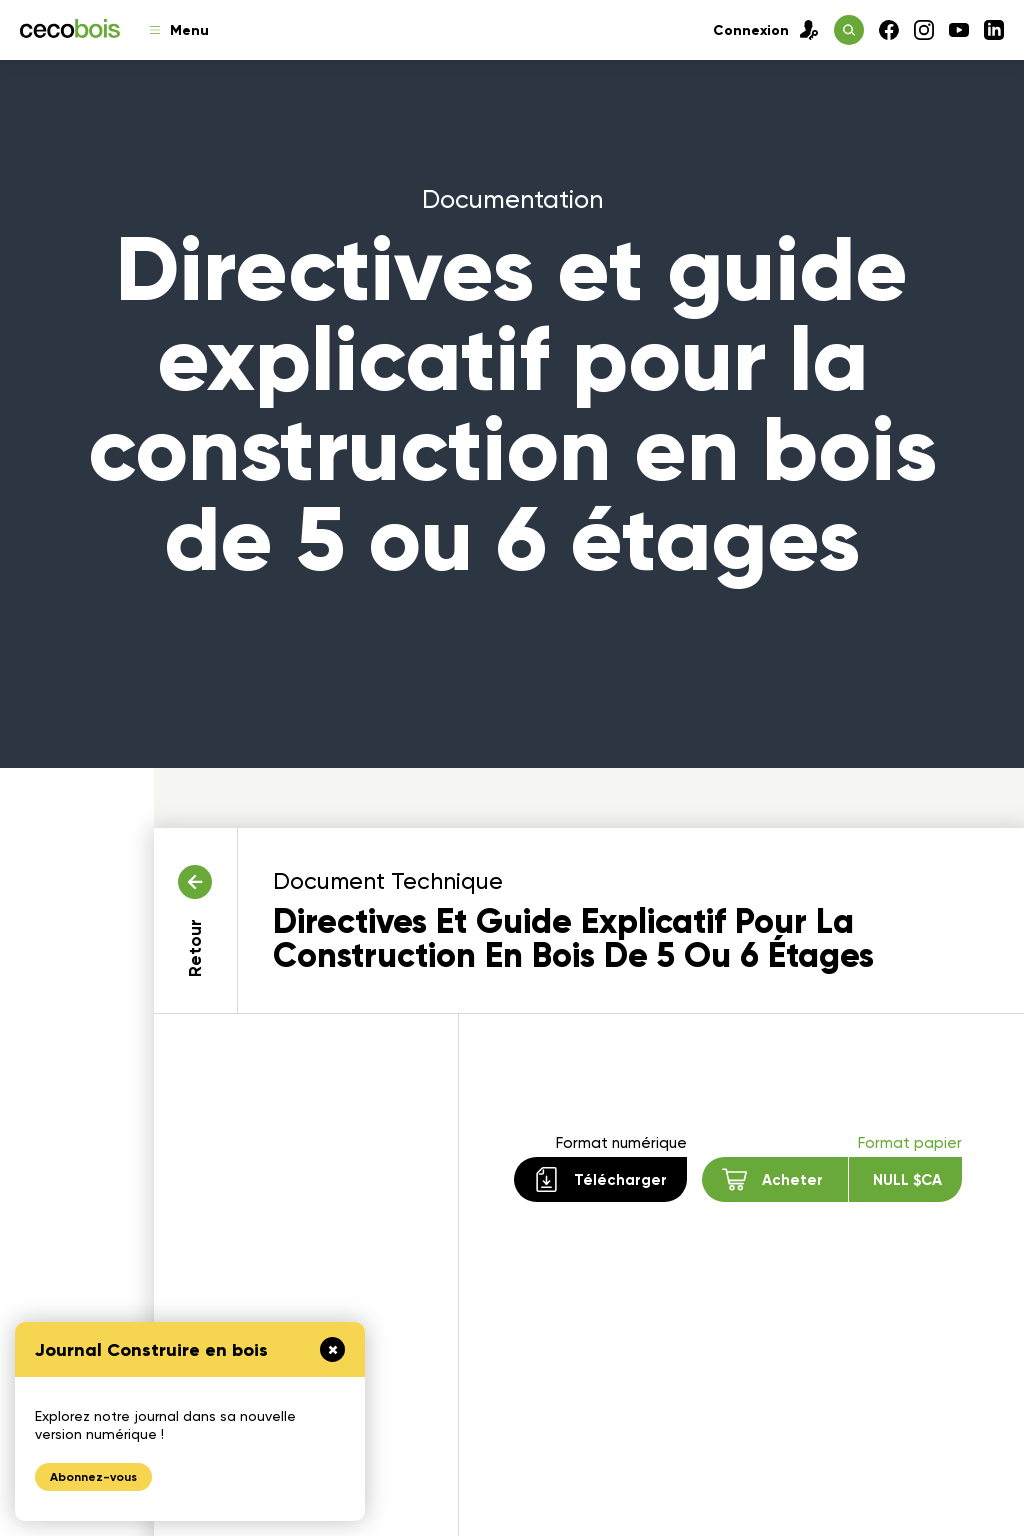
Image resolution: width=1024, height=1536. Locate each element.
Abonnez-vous (93, 1477)
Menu (179, 30)
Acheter (832, 1179)
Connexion (766, 30)
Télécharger (600, 1179)
